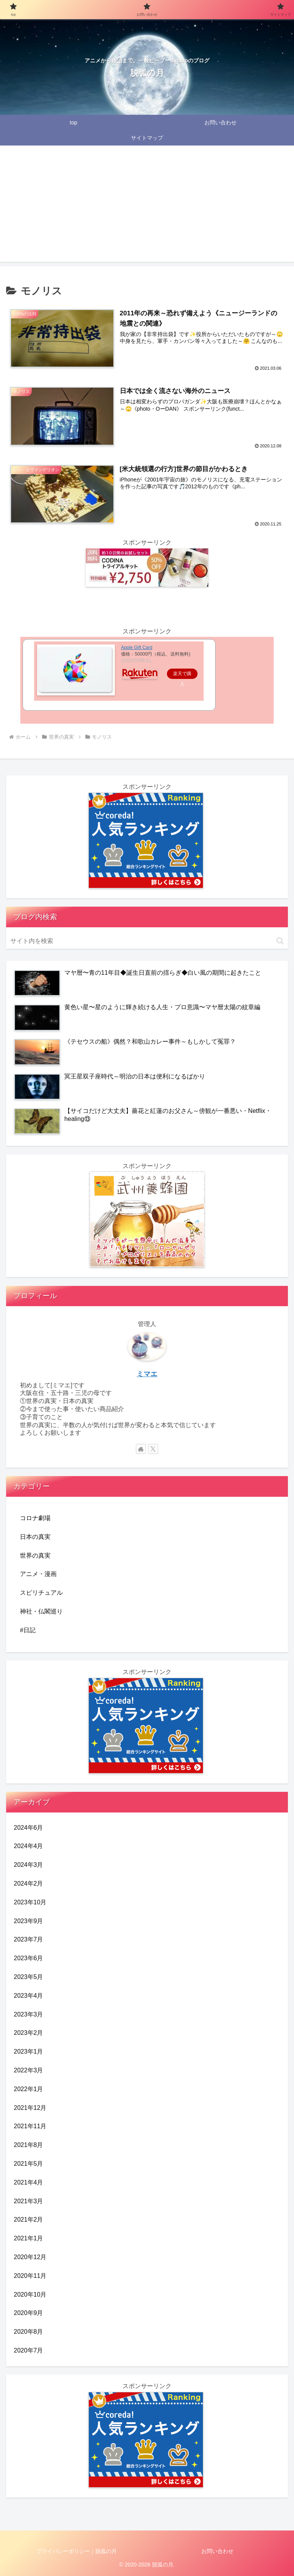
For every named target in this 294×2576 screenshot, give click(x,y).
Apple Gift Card (136, 647)
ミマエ (147, 1374)
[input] (147, 941)
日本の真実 (35, 1537)
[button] (280, 940)
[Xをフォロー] (153, 1449)
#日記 (28, 1630)
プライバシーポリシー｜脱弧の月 (76, 2551)
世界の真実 (35, 1555)
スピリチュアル (41, 1592)
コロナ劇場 (35, 1518)
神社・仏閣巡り (41, 1611)
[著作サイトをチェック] (141, 1449)
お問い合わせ (217, 2551)
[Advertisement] (147, 208)
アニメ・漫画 (38, 1574)
